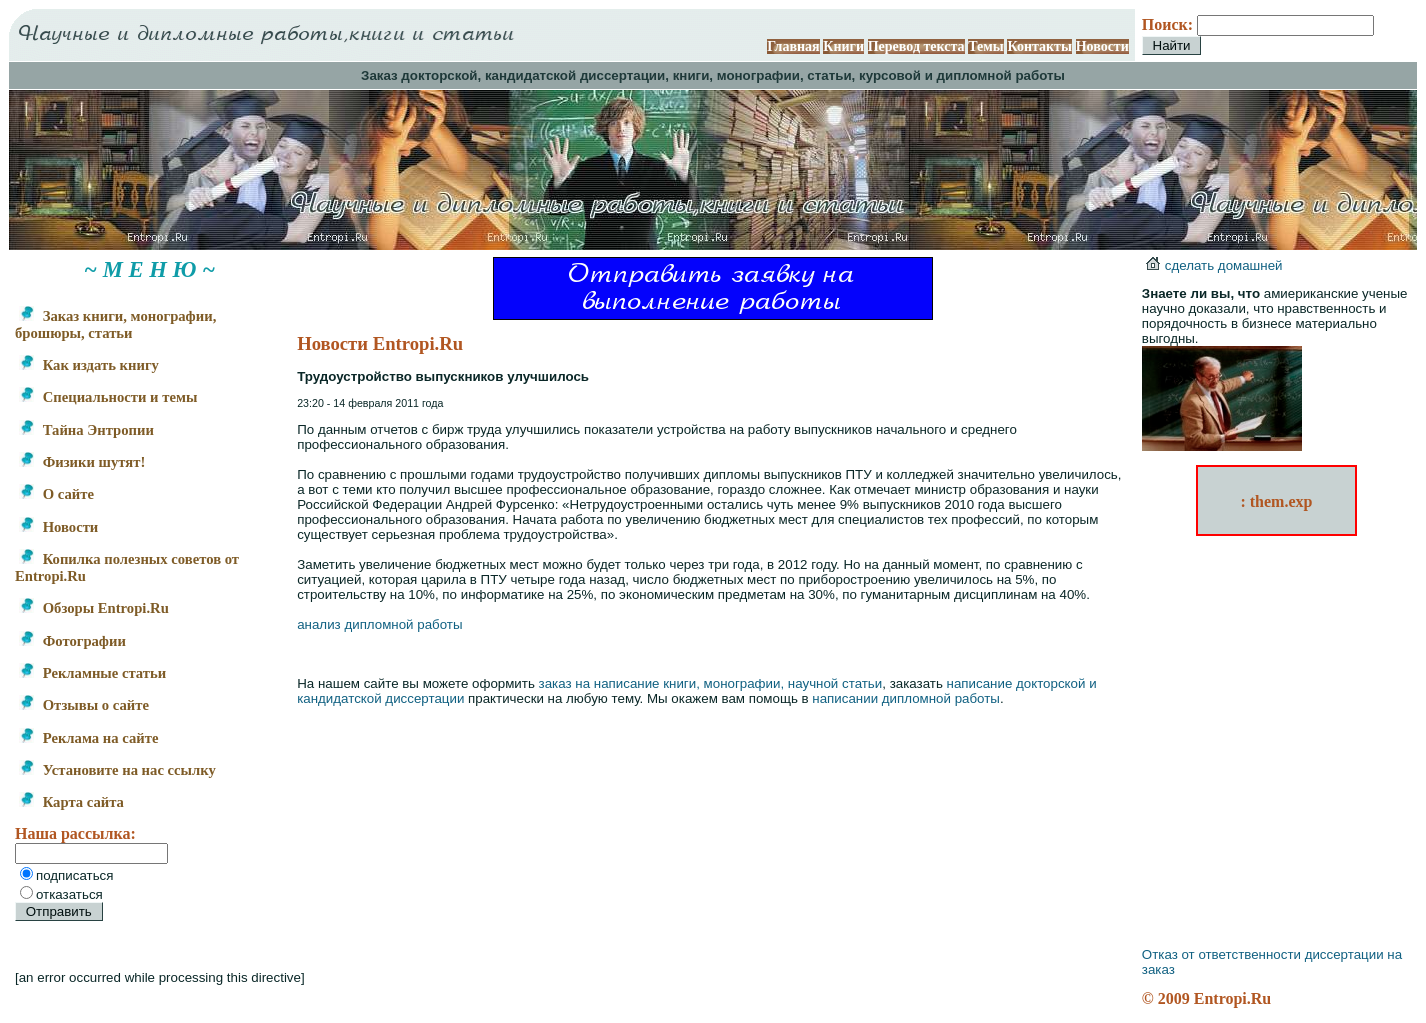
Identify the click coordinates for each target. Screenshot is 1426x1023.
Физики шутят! (82, 462)
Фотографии (72, 641)
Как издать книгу (89, 365)
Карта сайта (71, 802)
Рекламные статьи (92, 673)
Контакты (1039, 46)
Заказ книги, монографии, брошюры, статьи (115, 324)
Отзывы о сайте (84, 705)
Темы (986, 46)
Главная (793, 46)
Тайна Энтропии (86, 430)
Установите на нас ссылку (117, 770)
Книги (843, 46)
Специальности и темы (108, 397)
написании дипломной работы (906, 698)
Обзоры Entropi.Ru (94, 608)
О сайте (56, 494)
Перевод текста (916, 46)
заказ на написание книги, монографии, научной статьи (711, 683)
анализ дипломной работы (379, 624)
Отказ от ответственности (1221, 954)
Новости (1102, 46)
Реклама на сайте (88, 738)
